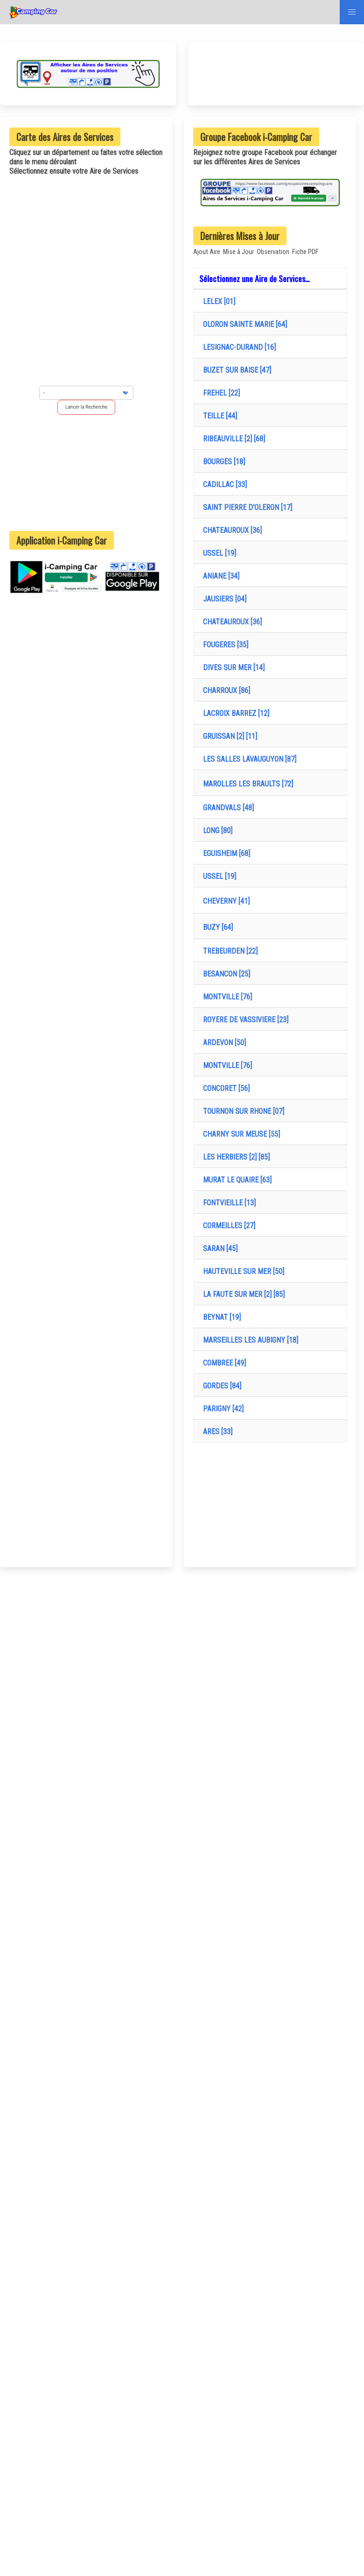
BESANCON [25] (224, 974)
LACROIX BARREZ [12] (234, 713)
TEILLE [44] (218, 415)
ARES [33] (215, 1431)
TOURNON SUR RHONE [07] (241, 1111)
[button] (352, 12)
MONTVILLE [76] (225, 996)
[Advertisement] (86, 472)
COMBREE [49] (222, 1363)
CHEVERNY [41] (224, 901)
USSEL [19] (217, 553)
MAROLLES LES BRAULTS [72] (246, 783)
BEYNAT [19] (220, 1317)
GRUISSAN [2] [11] (228, 736)
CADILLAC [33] (223, 484)
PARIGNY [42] (221, 1408)
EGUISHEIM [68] (224, 853)
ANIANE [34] (219, 576)
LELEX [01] (217, 301)
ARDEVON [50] (222, 1042)
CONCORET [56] (224, 1088)
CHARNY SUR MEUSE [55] (239, 1134)
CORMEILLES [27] (227, 1225)
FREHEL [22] (219, 393)
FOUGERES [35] (223, 644)
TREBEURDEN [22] (228, 951)
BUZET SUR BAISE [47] (235, 370)
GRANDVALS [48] (226, 807)
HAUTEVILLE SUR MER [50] (241, 1271)
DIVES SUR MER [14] (232, 667)
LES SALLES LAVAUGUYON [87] (247, 759)
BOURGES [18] (222, 461)
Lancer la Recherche (86, 407)
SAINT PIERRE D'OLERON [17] (245, 507)
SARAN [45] (218, 1248)
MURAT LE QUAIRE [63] (235, 1179)
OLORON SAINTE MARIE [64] (243, 324)
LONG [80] (215, 830)
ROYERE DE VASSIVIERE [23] (243, 1019)
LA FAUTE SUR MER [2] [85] (242, 1294)
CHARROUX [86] (224, 690)
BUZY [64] (216, 927)
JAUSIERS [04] (222, 598)
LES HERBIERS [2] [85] (234, 1157)
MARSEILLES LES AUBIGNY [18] (248, 1340)
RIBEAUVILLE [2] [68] (232, 438)
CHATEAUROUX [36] (230, 530)
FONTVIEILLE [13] (227, 1202)
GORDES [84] (220, 1385)
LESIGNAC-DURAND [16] (237, 347)
